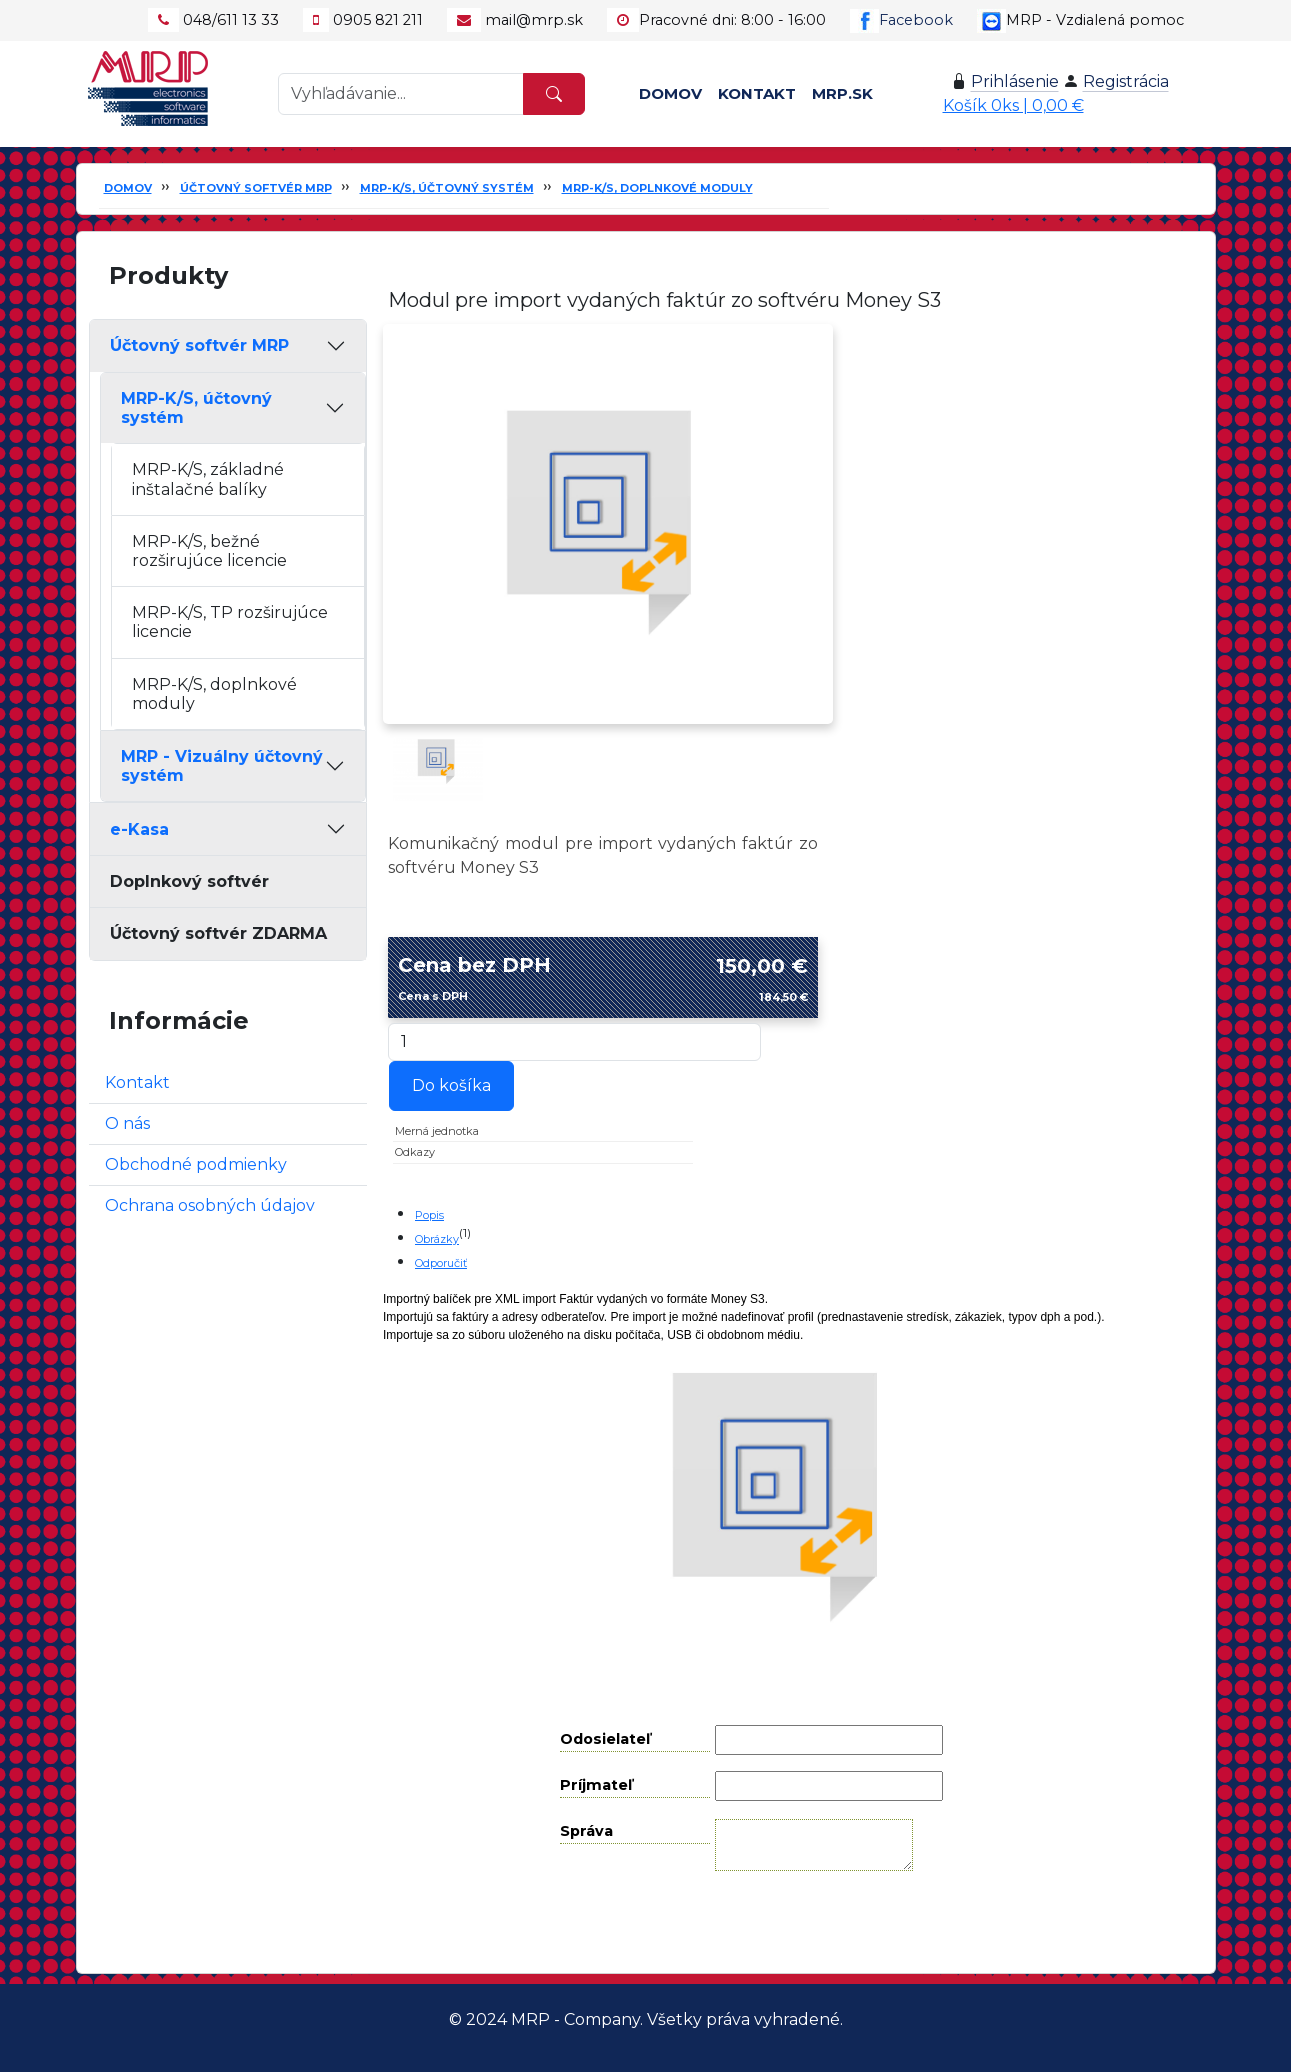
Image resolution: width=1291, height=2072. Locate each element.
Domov (670, 93)
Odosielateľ (605, 1739)
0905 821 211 (378, 20)
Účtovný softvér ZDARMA (218, 933)
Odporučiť (441, 1263)
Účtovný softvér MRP (256, 188)
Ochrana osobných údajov (210, 1205)
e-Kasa (139, 829)
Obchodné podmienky (196, 1164)
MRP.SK (842, 93)
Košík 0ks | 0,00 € (1013, 105)
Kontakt (757, 93)
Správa (586, 1831)
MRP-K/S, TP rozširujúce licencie (230, 622)
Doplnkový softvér (189, 881)
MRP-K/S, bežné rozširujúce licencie (209, 551)
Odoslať (800, 1921)
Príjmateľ (596, 1785)
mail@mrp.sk (534, 20)
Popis (429, 1215)
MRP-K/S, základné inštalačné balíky (208, 479)
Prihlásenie (1015, 81)
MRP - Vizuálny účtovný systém (222, 766)
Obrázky (437, 1239)
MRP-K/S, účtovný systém (447, 188)
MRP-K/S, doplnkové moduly (657, 188)
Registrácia (1126, 81)
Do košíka (451, 1085)
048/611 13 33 (231, 20)
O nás (127, 1123)
